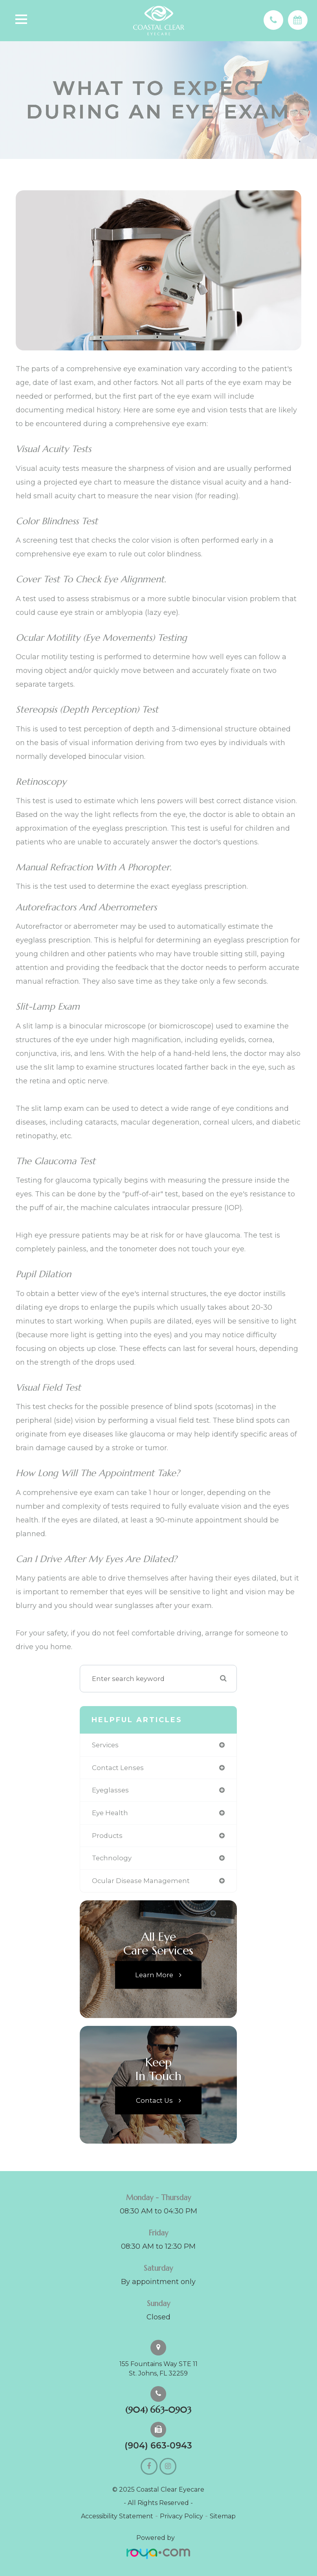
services (105, 1745)
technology (112, 1858)
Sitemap (223, 2516)
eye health (110, 1813)
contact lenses (118, 1768)
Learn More (154, 1974)
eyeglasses (110, 1790)
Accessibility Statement (117, 2516)
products (107, 1835)
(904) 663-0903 (158, 2410)
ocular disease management (141, 1881)
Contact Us (154, 2100)
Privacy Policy (181, 2516)
